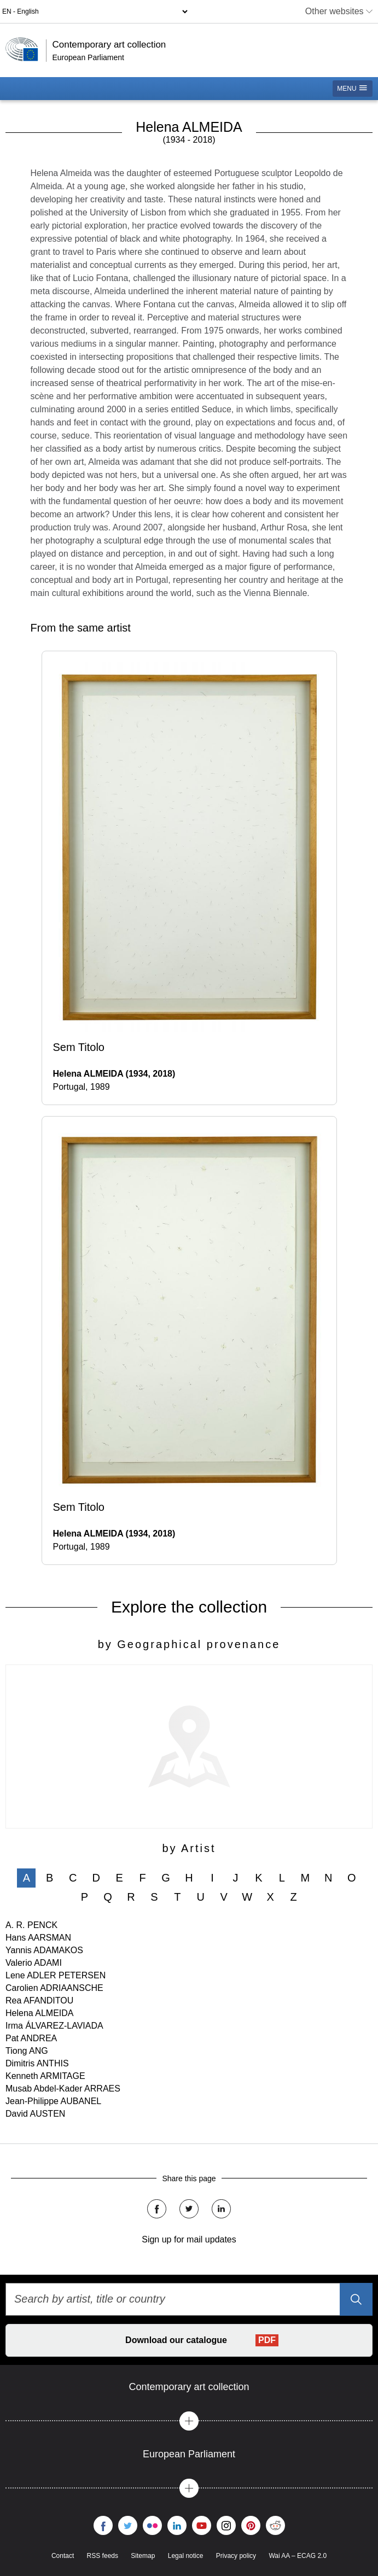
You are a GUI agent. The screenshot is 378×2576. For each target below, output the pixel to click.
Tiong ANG (26, 2050)
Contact (62, 2556)
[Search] (356, 2299)
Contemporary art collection (109, 44)
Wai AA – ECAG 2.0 (298, 2556)
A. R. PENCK (31, 1925)
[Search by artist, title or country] (189, 2299)
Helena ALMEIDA (39, 2013)
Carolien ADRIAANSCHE (54, 1988)
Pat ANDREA (31, 2038)
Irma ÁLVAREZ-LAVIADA (54, 2025)
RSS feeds (102, 2556)
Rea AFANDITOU (39, 2000)
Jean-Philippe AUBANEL (53, 2101)
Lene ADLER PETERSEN (55, 1975)
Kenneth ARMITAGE (45, 2076)
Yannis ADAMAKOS (44, 1950)
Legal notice (185, 2556)
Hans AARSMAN (38, 1937)
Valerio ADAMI (33, 1962)
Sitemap (143, 2556)
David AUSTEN (35, 2113)
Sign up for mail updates (189, 2239)
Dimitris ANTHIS (37, 2063)
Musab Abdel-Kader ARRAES (62, 2088)
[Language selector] (94, 11)
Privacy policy (236, 2556)
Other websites (339, 11)
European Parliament (88, 57)
